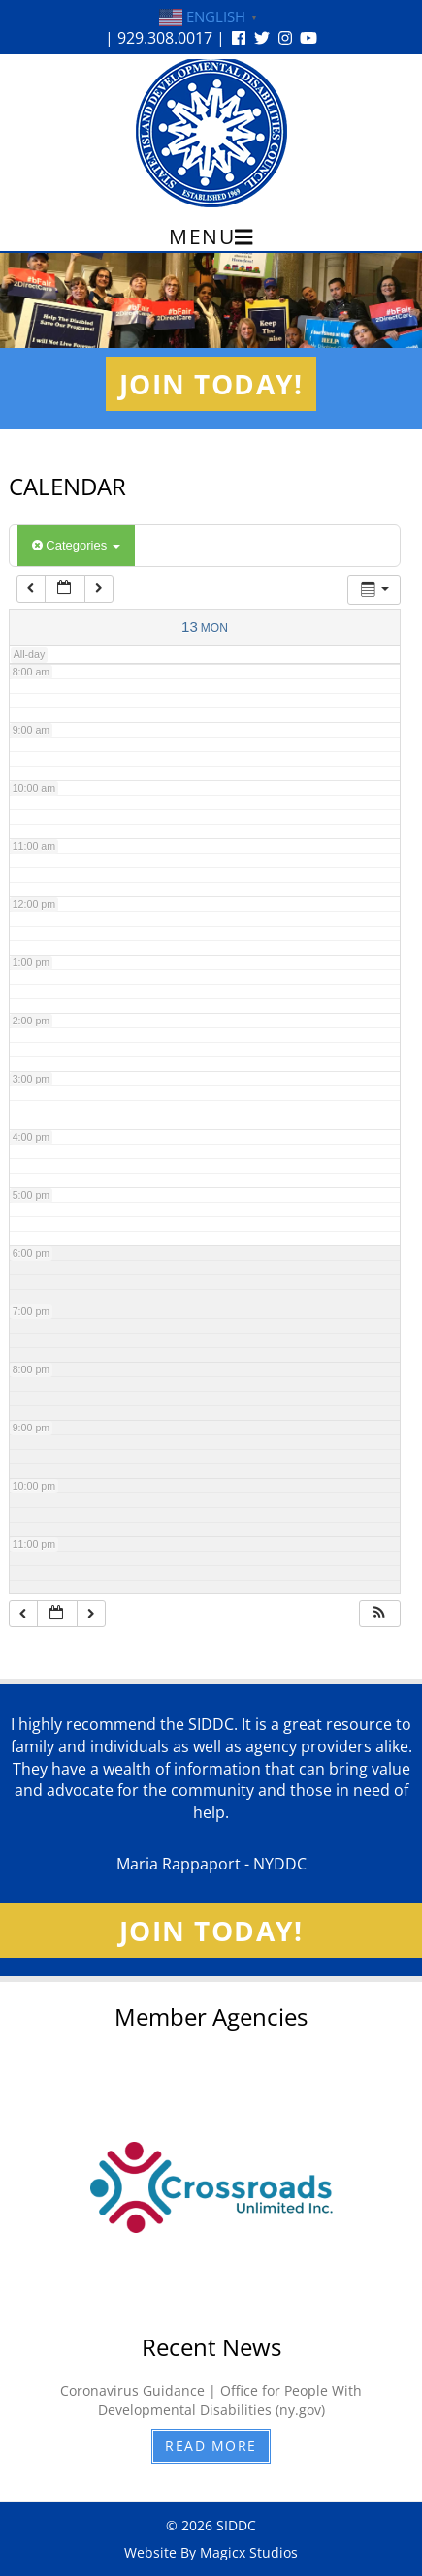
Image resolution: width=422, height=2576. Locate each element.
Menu (210, 236)
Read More (211, 2445)
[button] (379, 1614)
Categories (76, 545)
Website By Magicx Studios (211, 2552)
